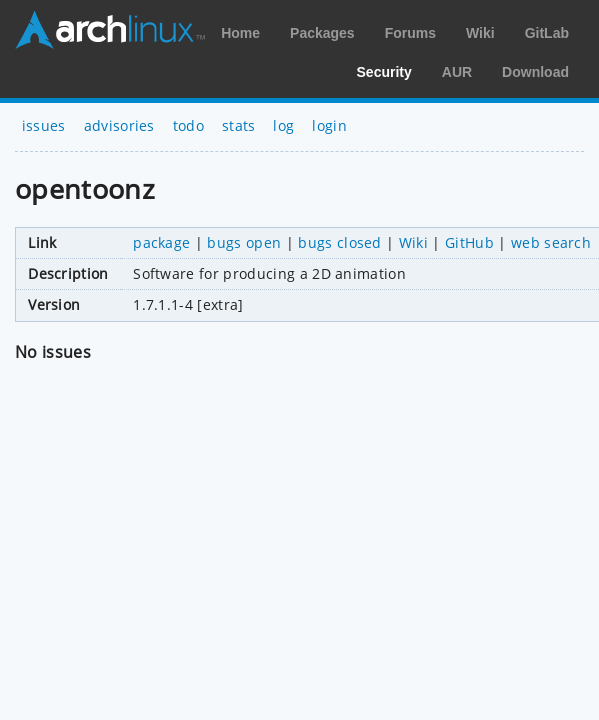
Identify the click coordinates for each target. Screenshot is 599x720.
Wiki (480, 33)
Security (384, 72)
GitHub (469, 242)
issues (44, 125)
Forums (410, 33)
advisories (119, 125)
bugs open (244, 242)
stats (239, 125)
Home (240, 33)
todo (188, 125)
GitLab (547, 33)
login (329, 125)
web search (551, 242)
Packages (322, 33)
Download (535, 72)
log (283, 125)
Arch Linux (110, 30)
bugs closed (340, 242)
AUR (457, 72)
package (161, 242)
